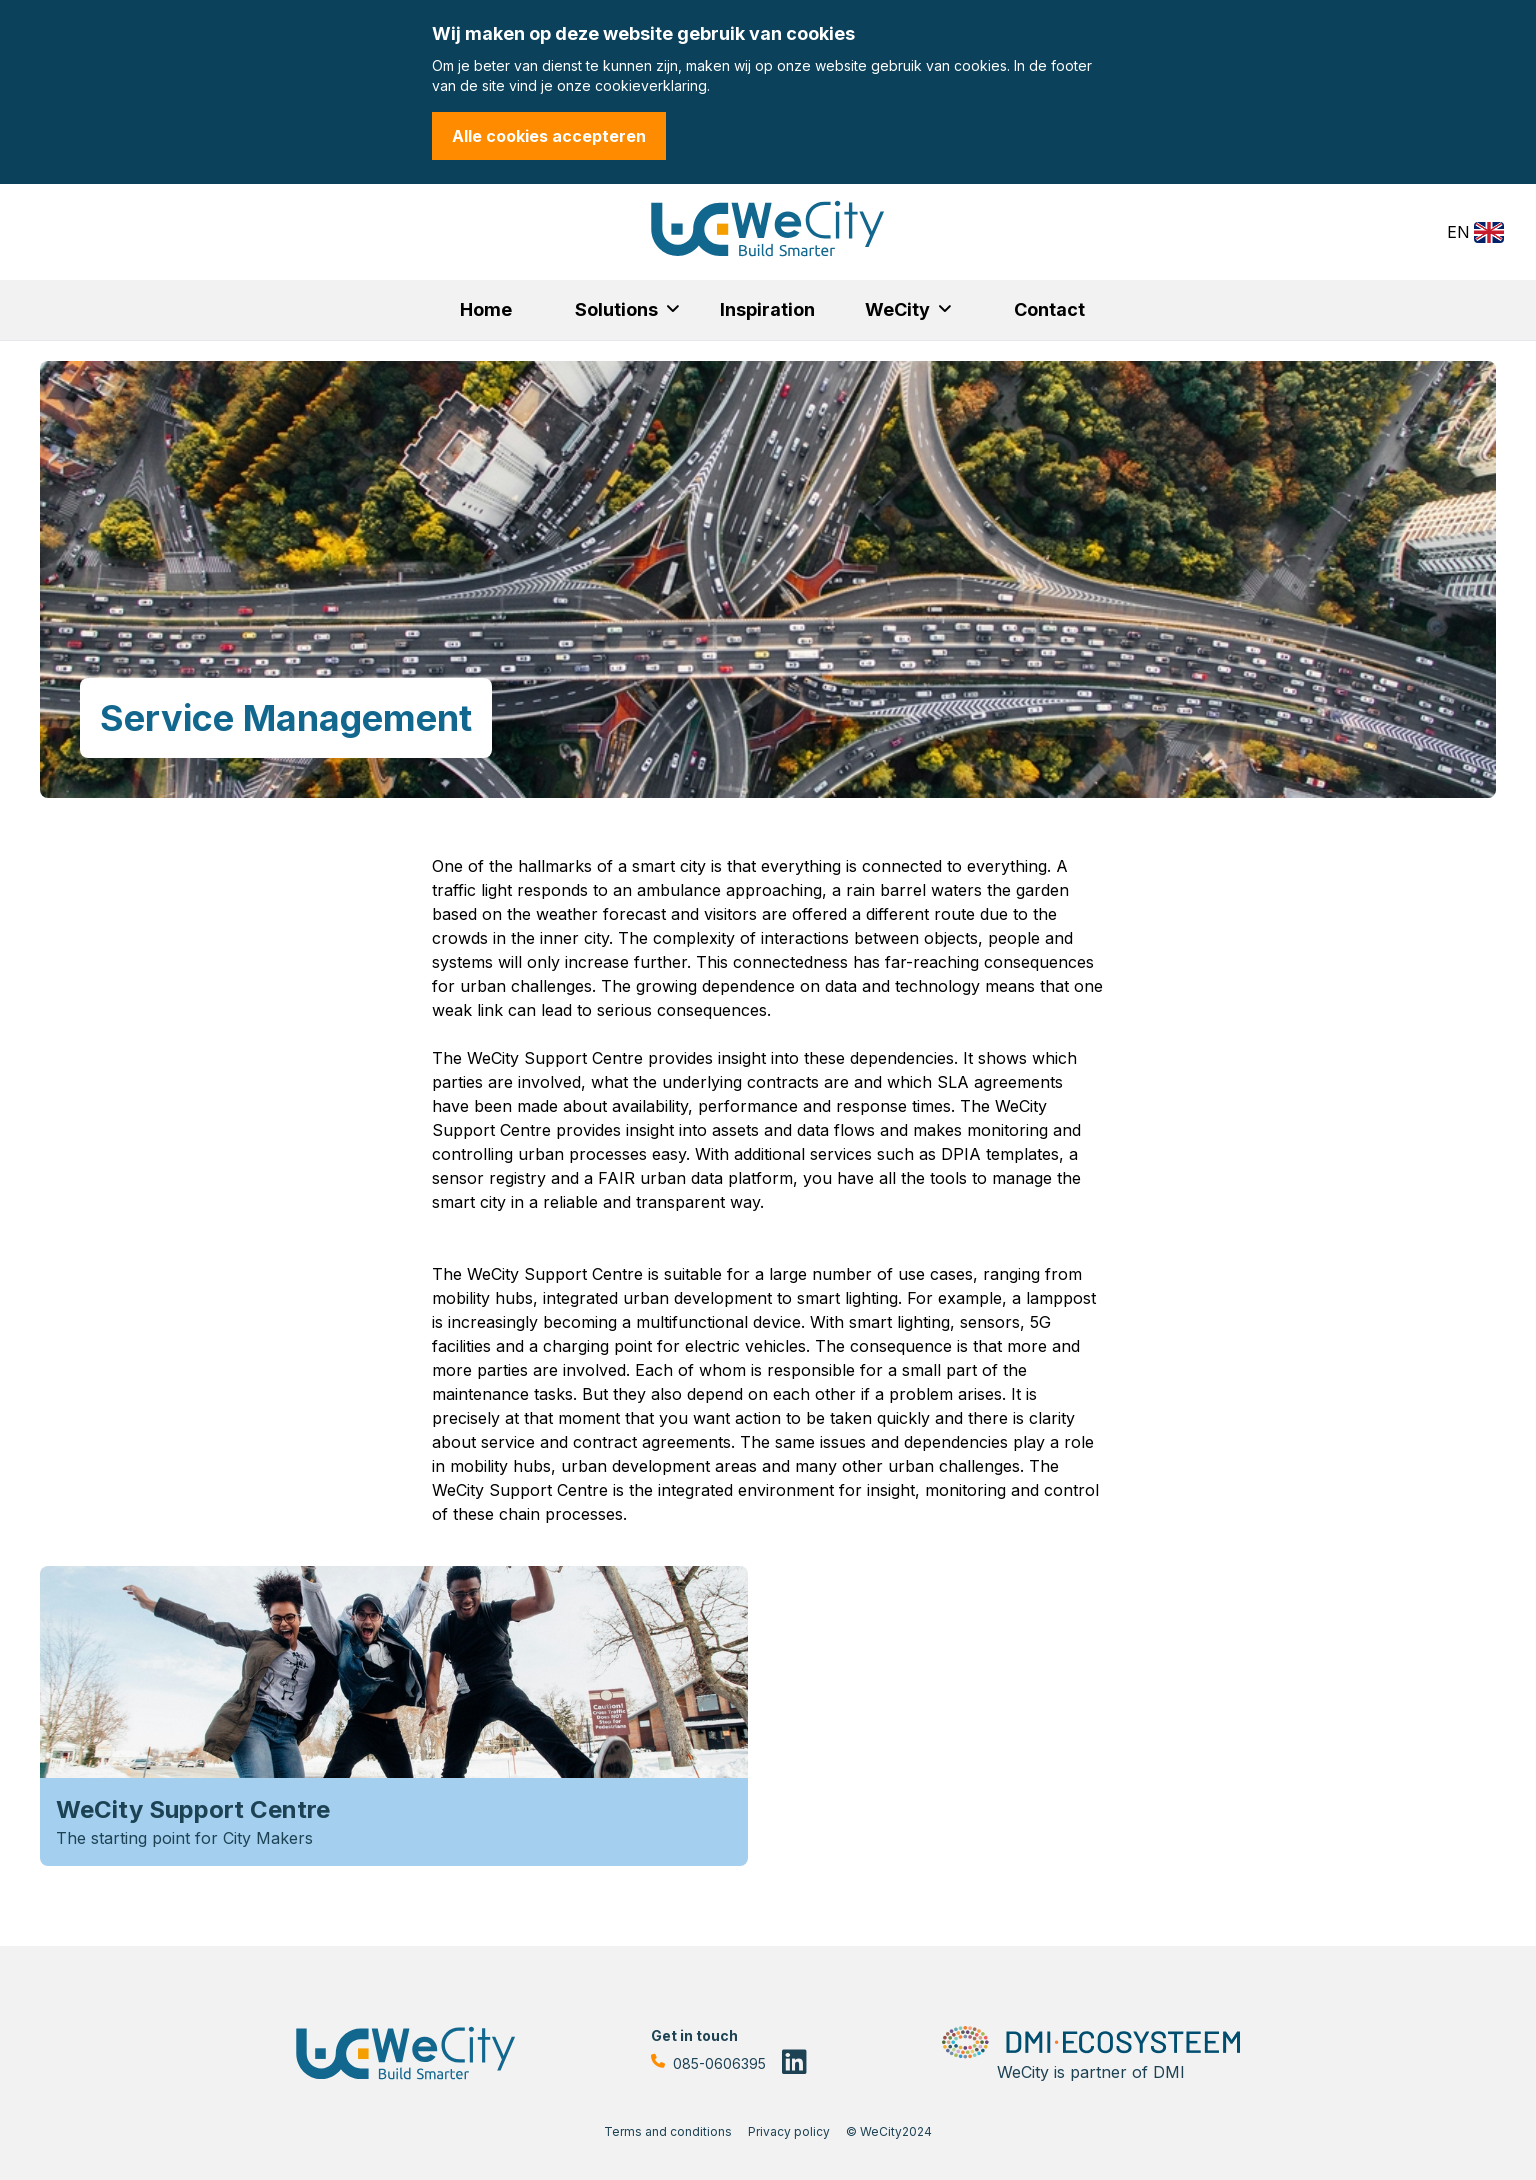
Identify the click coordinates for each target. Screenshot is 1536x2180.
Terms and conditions (668, 2131)
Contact (1049, 309)
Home (486, 309)
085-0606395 (708, 2064)
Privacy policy (789, 2131)
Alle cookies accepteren (549, 136)
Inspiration (767, 309)
